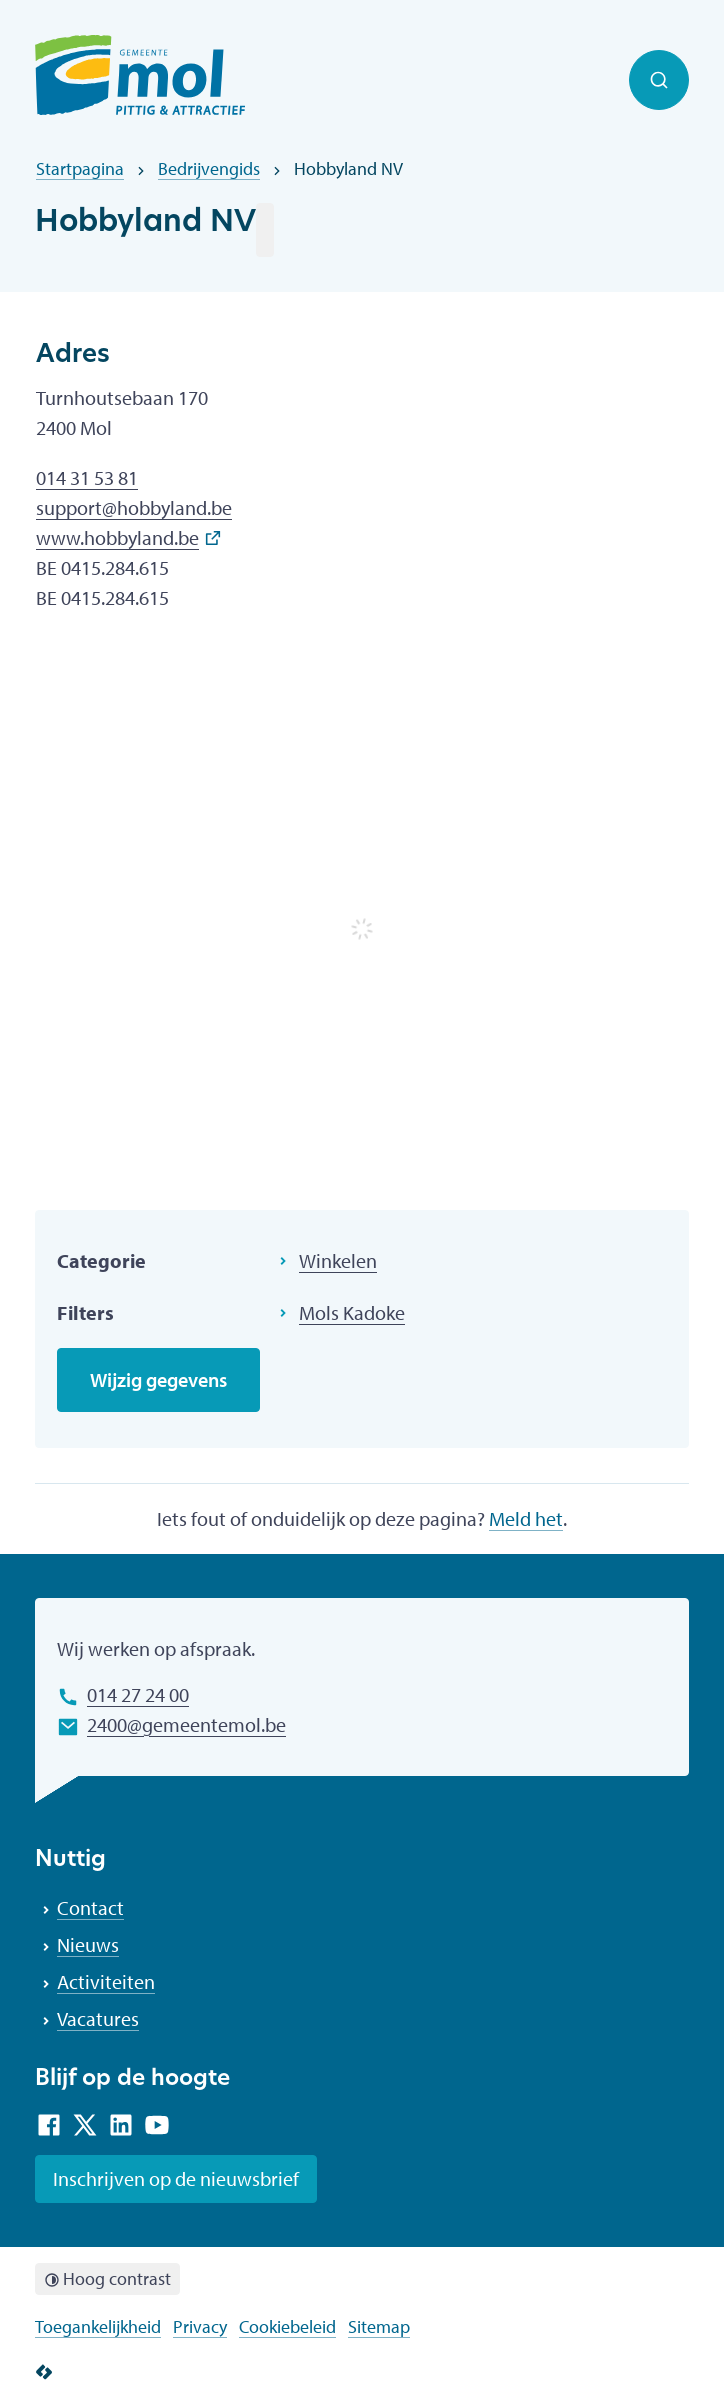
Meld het (526, 1518)
